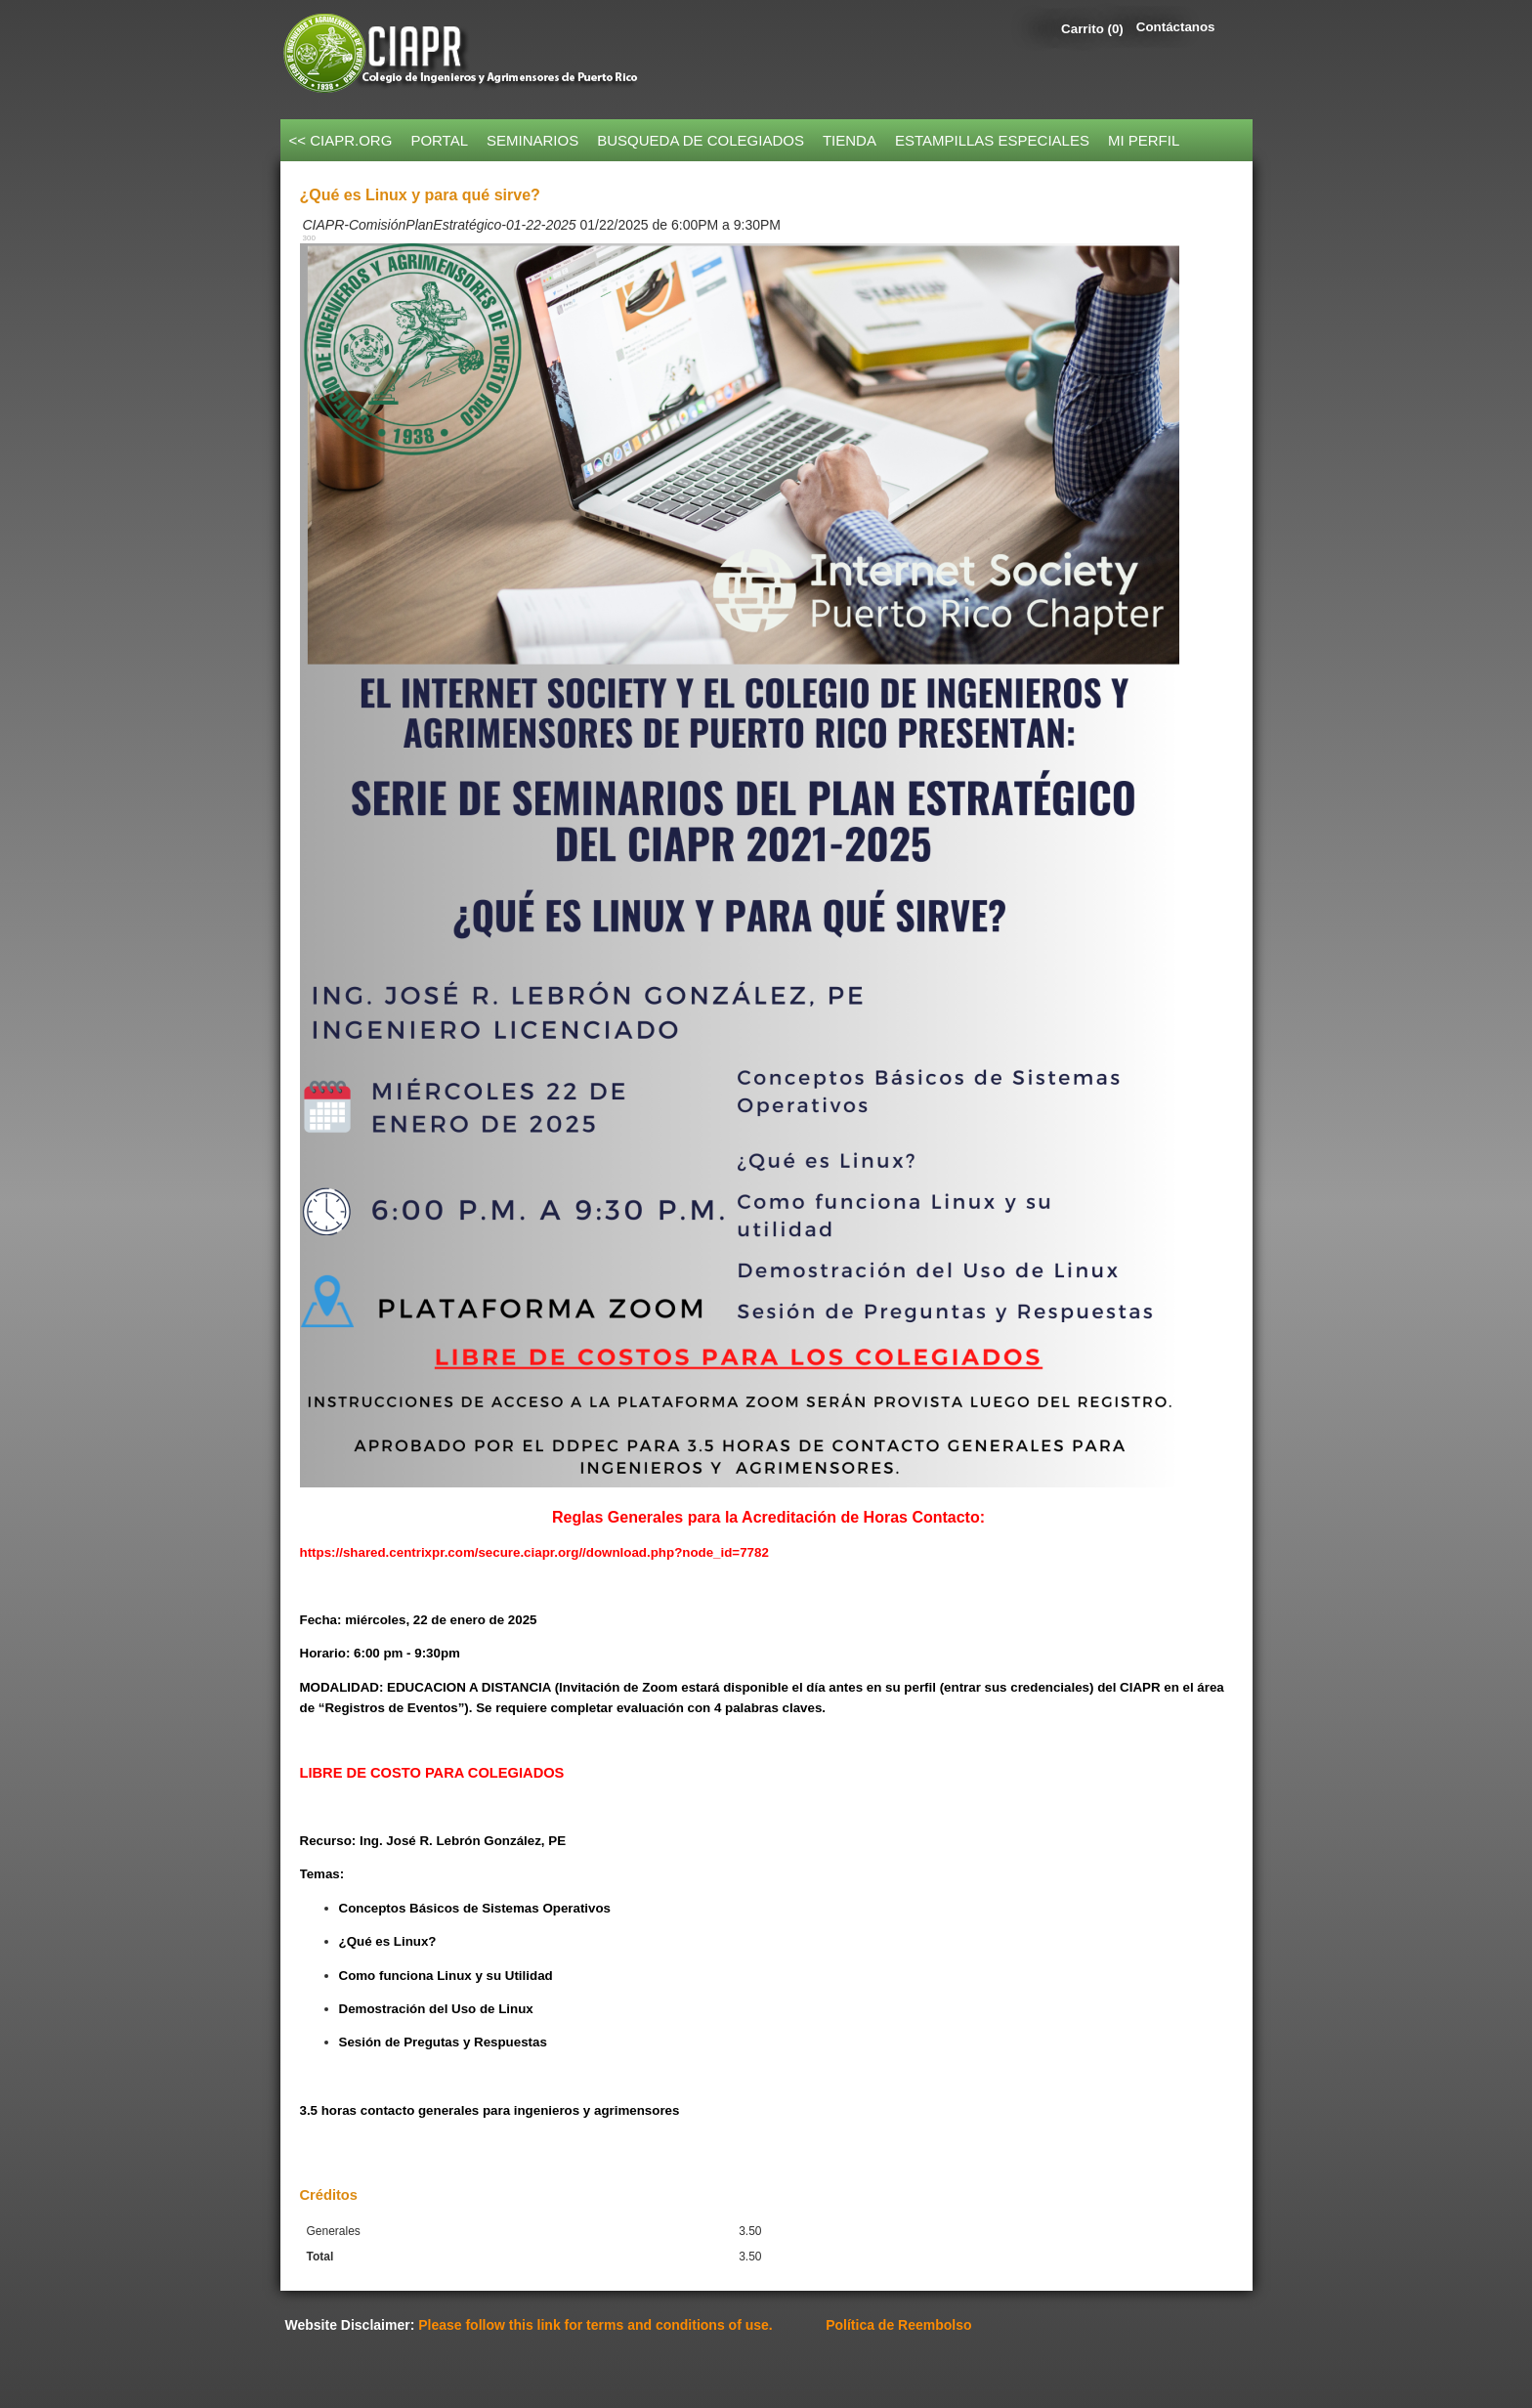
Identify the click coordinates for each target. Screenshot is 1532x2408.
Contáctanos (1175, 27)
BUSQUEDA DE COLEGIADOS (700, 140)
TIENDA (849, 140)
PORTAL (439, 140)
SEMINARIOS (532, 140)
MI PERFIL (1143, 140)
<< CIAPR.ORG (341, 140)
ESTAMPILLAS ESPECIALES (992, 140)
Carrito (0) (1092, 29)
